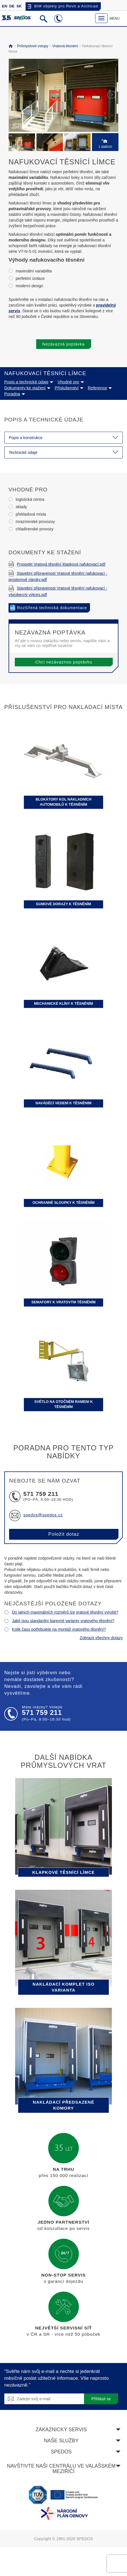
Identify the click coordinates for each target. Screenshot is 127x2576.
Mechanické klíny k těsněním (63, 1004)
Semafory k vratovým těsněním (63, 1302)
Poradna (14, 394)
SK (19, 6)
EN (4, 6)
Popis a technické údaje (28, 382)
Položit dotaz (63, 1534)
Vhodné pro (71, 382)
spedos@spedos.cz (43, 1515)
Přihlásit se (101, 2399)
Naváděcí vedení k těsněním (63, 1103)
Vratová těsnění (64, 46)
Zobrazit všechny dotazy (101, 1638)
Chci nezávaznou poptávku (63, 662)
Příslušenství (69, 388)
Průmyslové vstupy (32, 46)
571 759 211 (40, 1494)
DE (11, 6)
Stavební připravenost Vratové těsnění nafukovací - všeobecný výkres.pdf (58, 591)
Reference (100, 388)
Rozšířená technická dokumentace (52, 607)
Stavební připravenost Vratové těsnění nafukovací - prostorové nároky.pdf (58, 576)
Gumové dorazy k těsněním (63, 904)
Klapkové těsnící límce (63, 1872)
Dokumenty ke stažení (27, 388)
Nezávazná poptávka (63, 344)
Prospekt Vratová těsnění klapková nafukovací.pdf (57, 564)
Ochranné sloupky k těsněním (63, 1203)
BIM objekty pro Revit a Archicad (66, 6)
